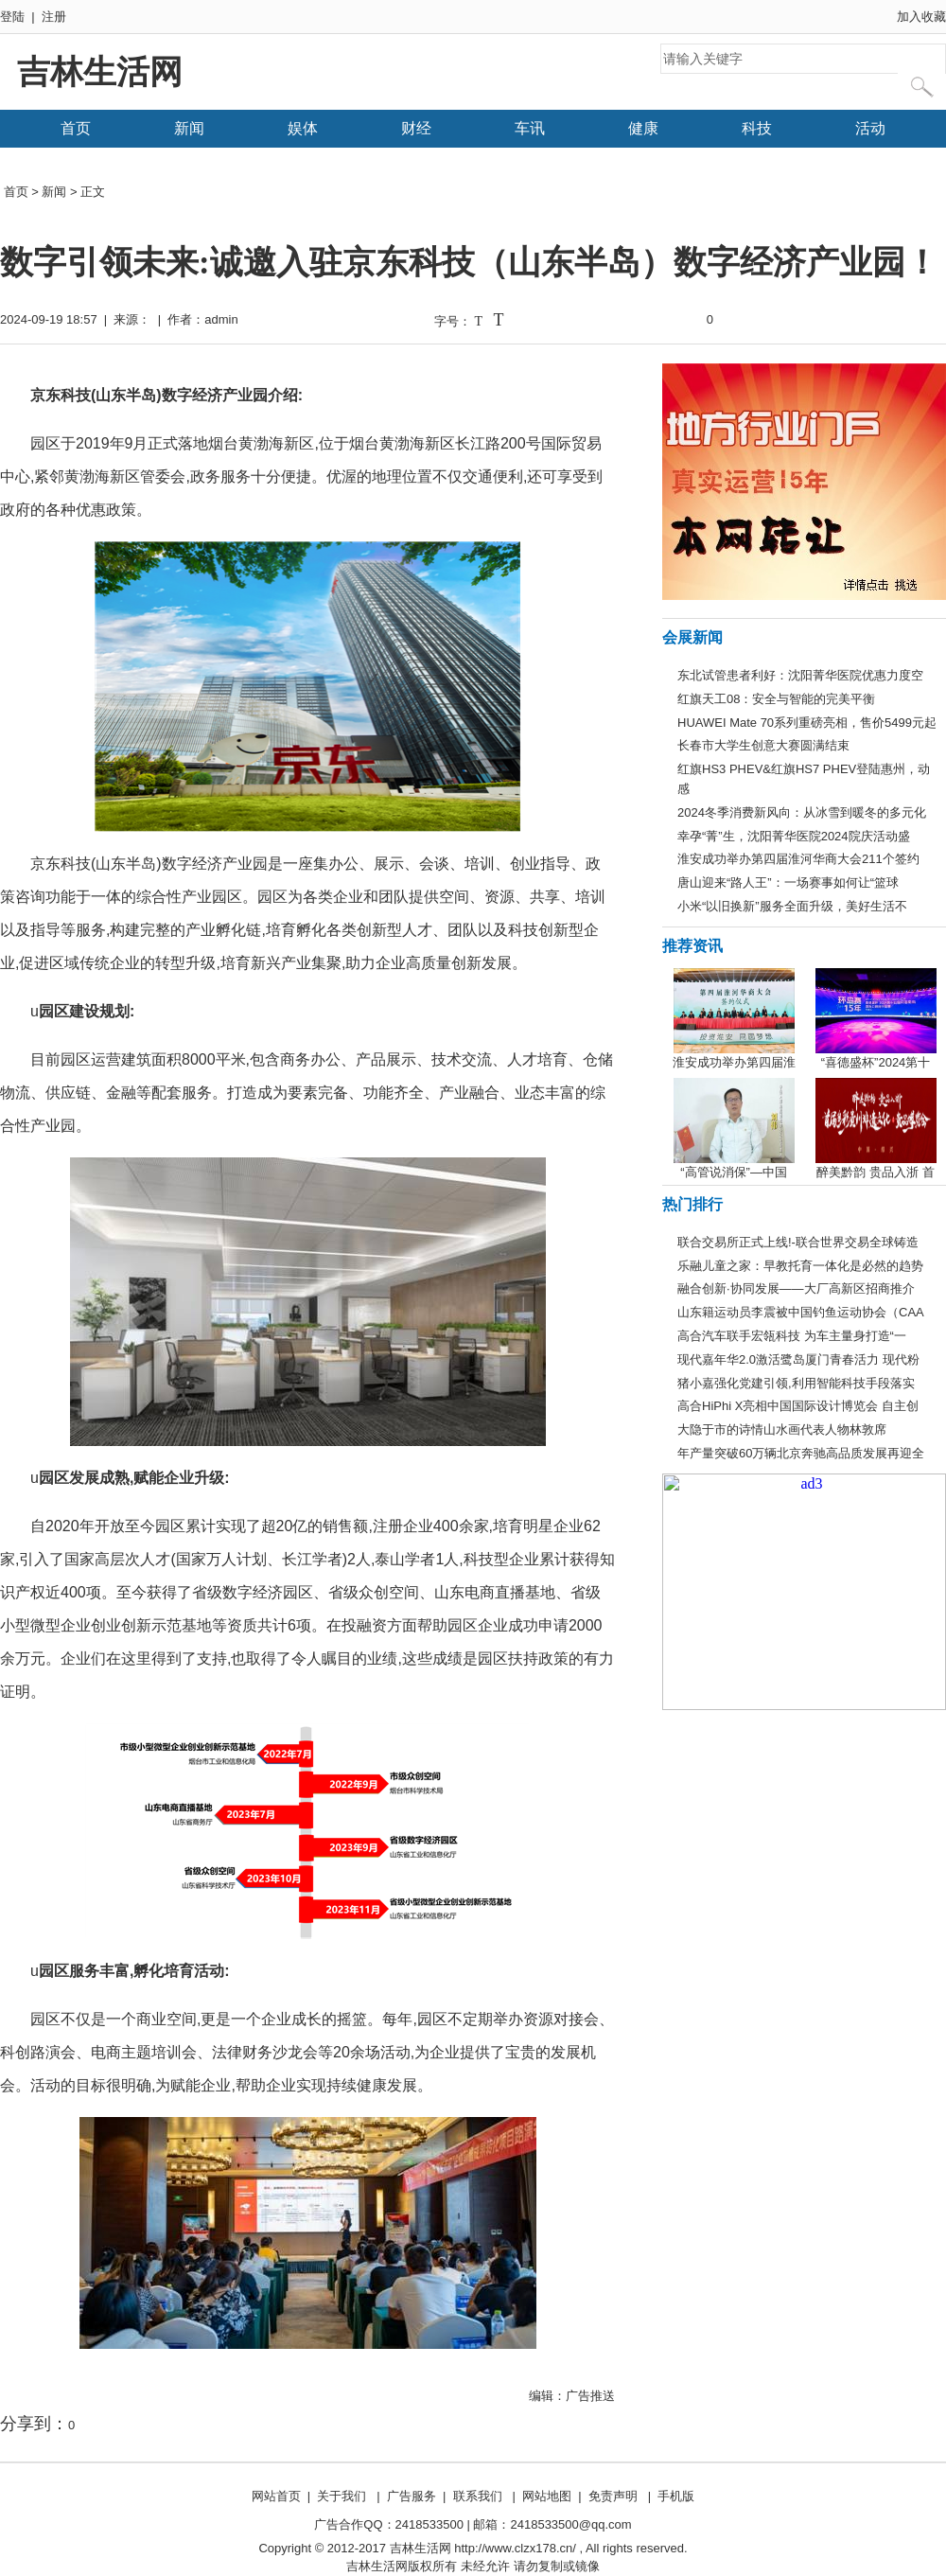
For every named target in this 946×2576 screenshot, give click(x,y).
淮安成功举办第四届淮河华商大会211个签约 (798, 859)
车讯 (530, 128)
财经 (416, 128)
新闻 (189, 128)
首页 (76, 128)
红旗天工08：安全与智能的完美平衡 (776, 699)
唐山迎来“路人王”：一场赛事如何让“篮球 (788, 882)
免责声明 (613, 2496)
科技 (757, 128)
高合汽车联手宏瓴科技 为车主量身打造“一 (791, 1336)
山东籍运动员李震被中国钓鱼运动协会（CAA (800, 1312)
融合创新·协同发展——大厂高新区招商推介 (796, 1288)
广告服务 (411, 2496)
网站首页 (276, 2496)
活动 (870, 128)
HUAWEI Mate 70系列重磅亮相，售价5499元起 (807, 722)
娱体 (303, 128)
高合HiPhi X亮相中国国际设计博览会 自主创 (798, 1406)
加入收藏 (921, 16)
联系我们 (477, 2496)
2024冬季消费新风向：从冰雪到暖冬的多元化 (801, 812)
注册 (54, 16)
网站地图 (546, 2496)
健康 (643, 128)
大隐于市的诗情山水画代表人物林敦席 (781, 1429)
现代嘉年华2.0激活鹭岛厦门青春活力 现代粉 (798, 1359)
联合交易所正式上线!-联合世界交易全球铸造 (798, 1242)
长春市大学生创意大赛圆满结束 (763, 745)
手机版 (675, 2496)
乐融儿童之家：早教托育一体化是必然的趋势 (800, 1266)
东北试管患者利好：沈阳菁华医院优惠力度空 (800, 675)
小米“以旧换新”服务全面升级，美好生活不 (792, 906)
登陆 (12, 16)
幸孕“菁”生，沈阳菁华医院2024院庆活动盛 (793, 836)
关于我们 (341, 2496)
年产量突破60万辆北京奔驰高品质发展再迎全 (800, 1453)
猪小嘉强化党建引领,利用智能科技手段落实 (796, 1383)
